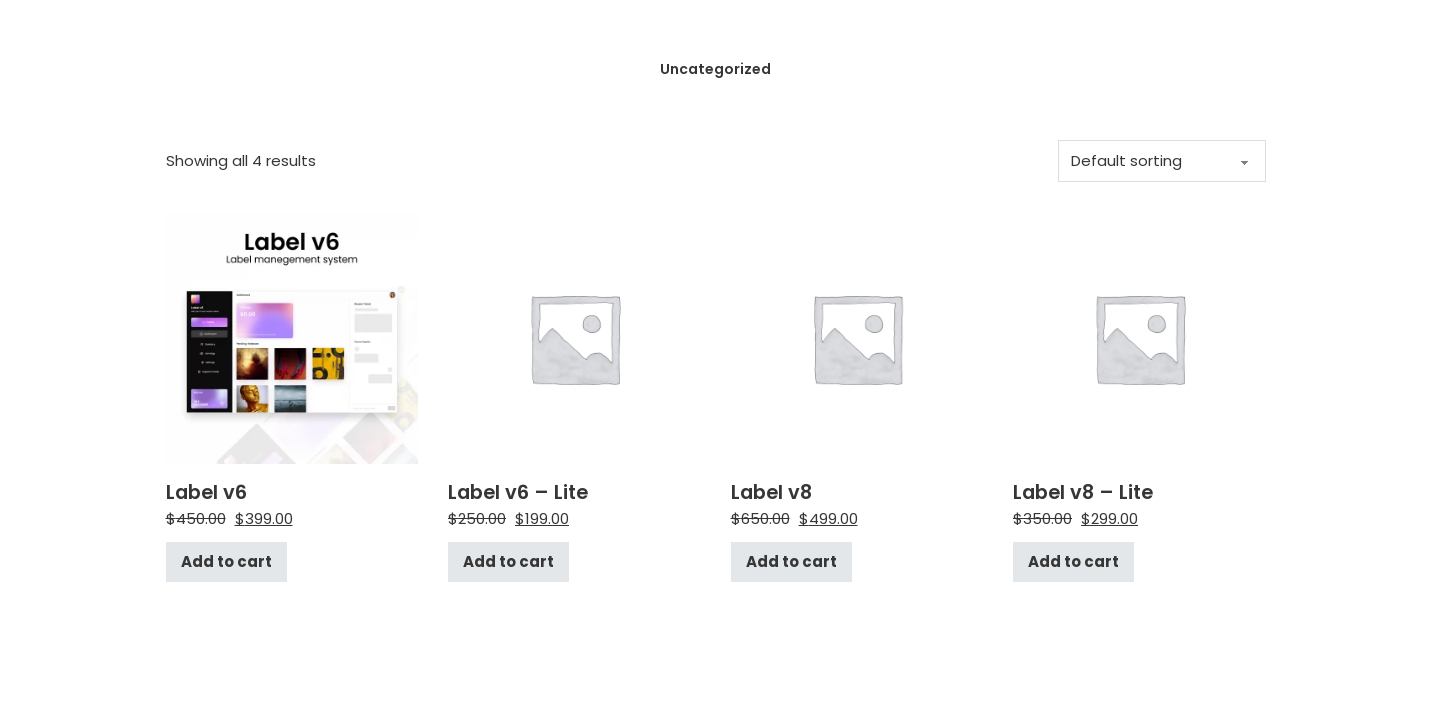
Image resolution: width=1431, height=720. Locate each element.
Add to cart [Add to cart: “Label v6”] (226, 561)
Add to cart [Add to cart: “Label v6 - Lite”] (508, 561)
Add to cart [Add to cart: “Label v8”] (791, 561)
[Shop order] (1162, 161)
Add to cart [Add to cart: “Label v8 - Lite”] (1073, 561)
